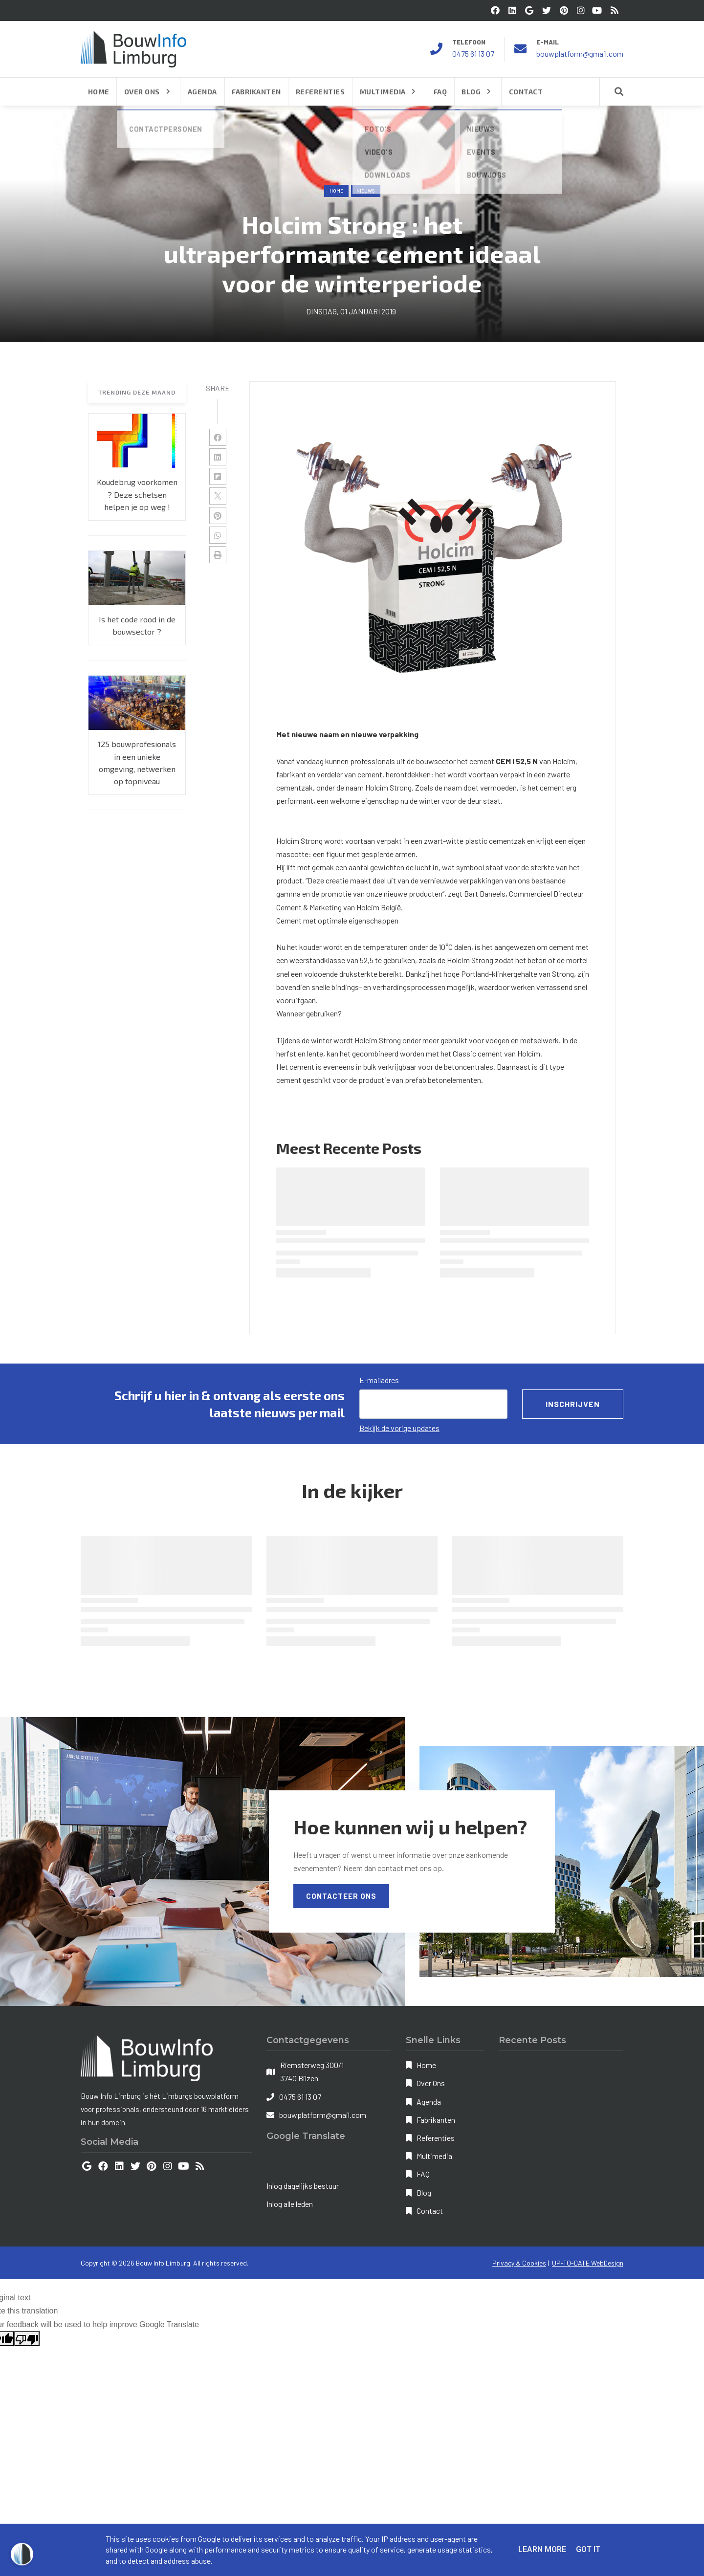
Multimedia (434, 2155)
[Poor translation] (27, 2338)
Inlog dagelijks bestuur (302, 2185)
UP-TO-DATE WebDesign (587, 2263)
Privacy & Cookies (519, 2263)
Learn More (542, 2549)
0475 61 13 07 (473, 53)
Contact (430, 2210)
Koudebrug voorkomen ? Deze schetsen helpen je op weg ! (137, 494)
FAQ (423, 2174)
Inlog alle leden (289, 2203)
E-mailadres (379, 1380)
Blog (424, 2192)
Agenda (429, 2101)
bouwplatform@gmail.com (579, 53)
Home (336, 191)
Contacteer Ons (341, 1896)
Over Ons (431, 2083)
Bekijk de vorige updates (399, 1427)
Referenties (436, 2137)
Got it (588, 2549)
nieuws (365, 191)
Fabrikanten (436, 2119)
